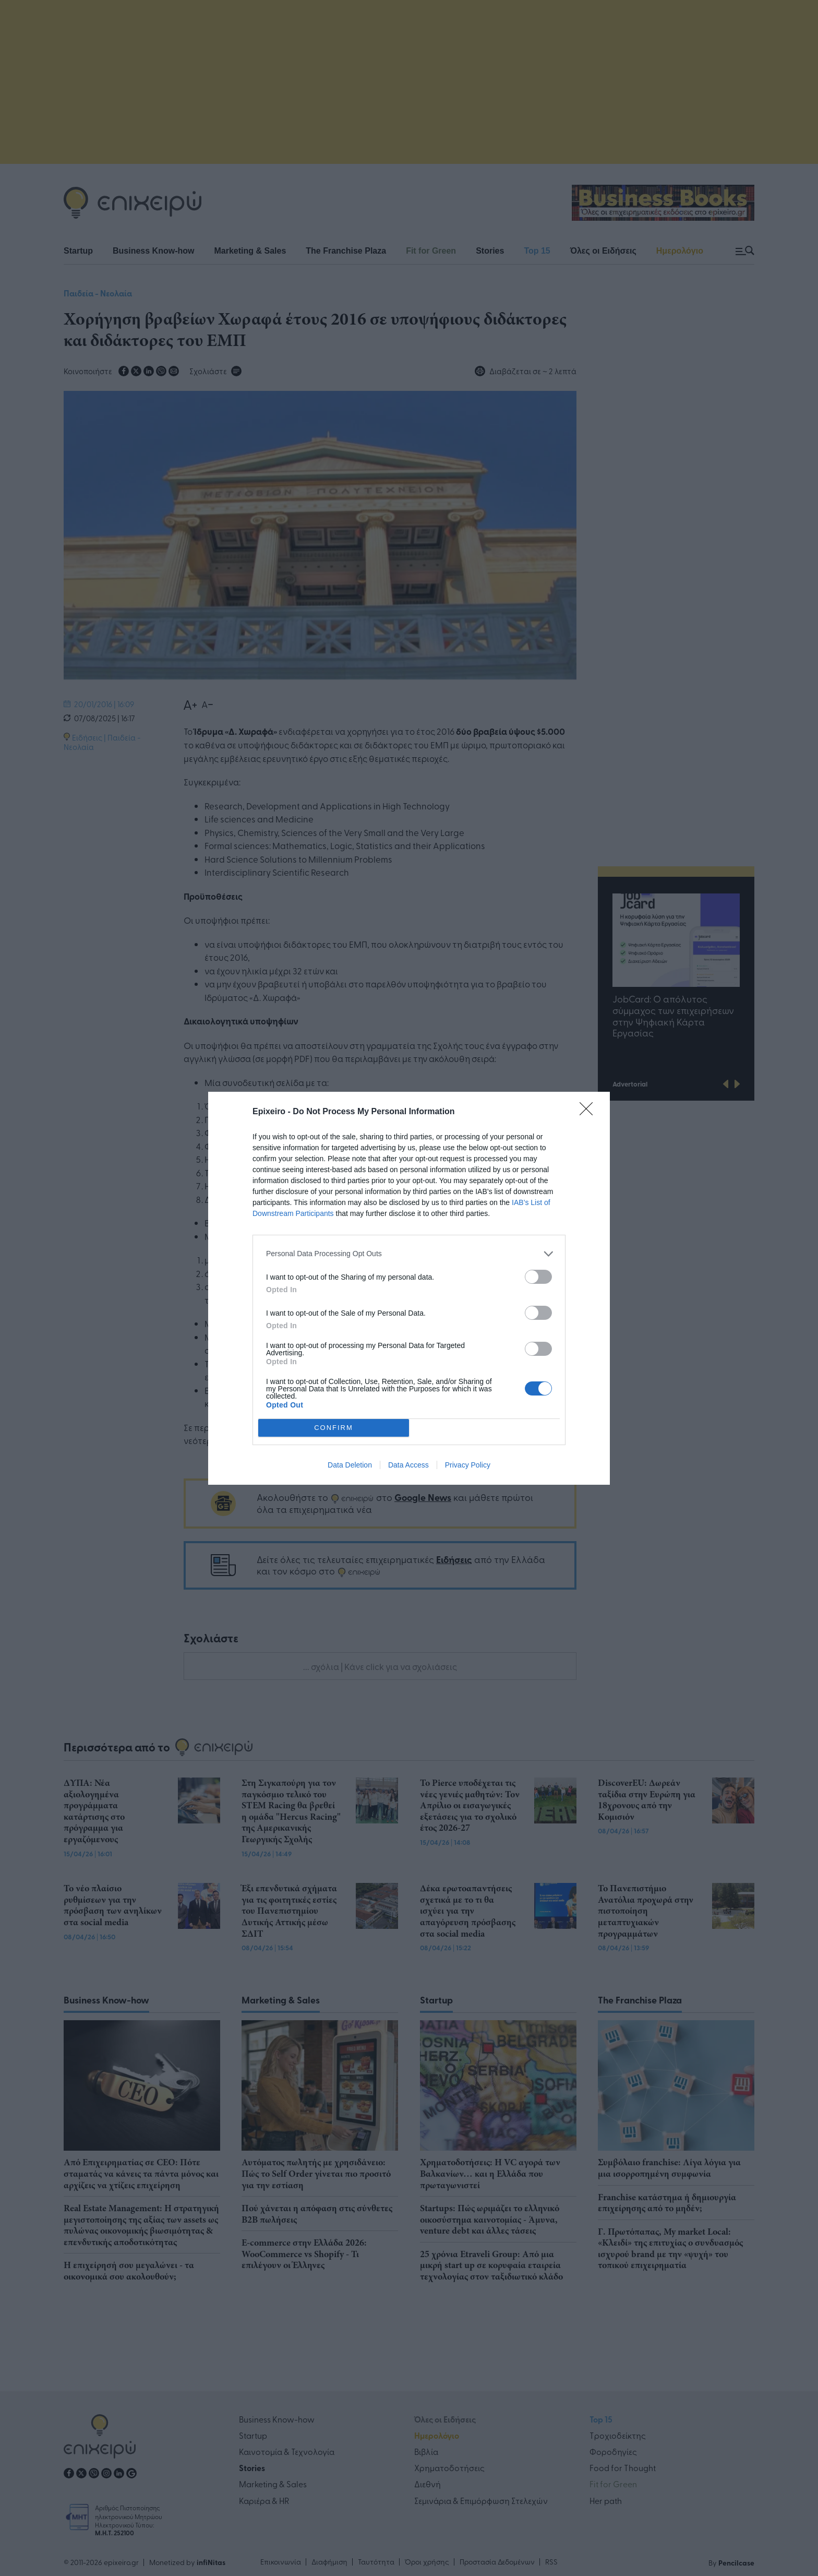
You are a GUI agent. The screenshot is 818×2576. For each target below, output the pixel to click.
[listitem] (409, 1253)
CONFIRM (333, 1427)
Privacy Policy (467, 1465)
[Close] (589, 1112)
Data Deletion (350, 1465)
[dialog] (409, 1288)
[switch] (538, 1277)
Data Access (408, 1465)
